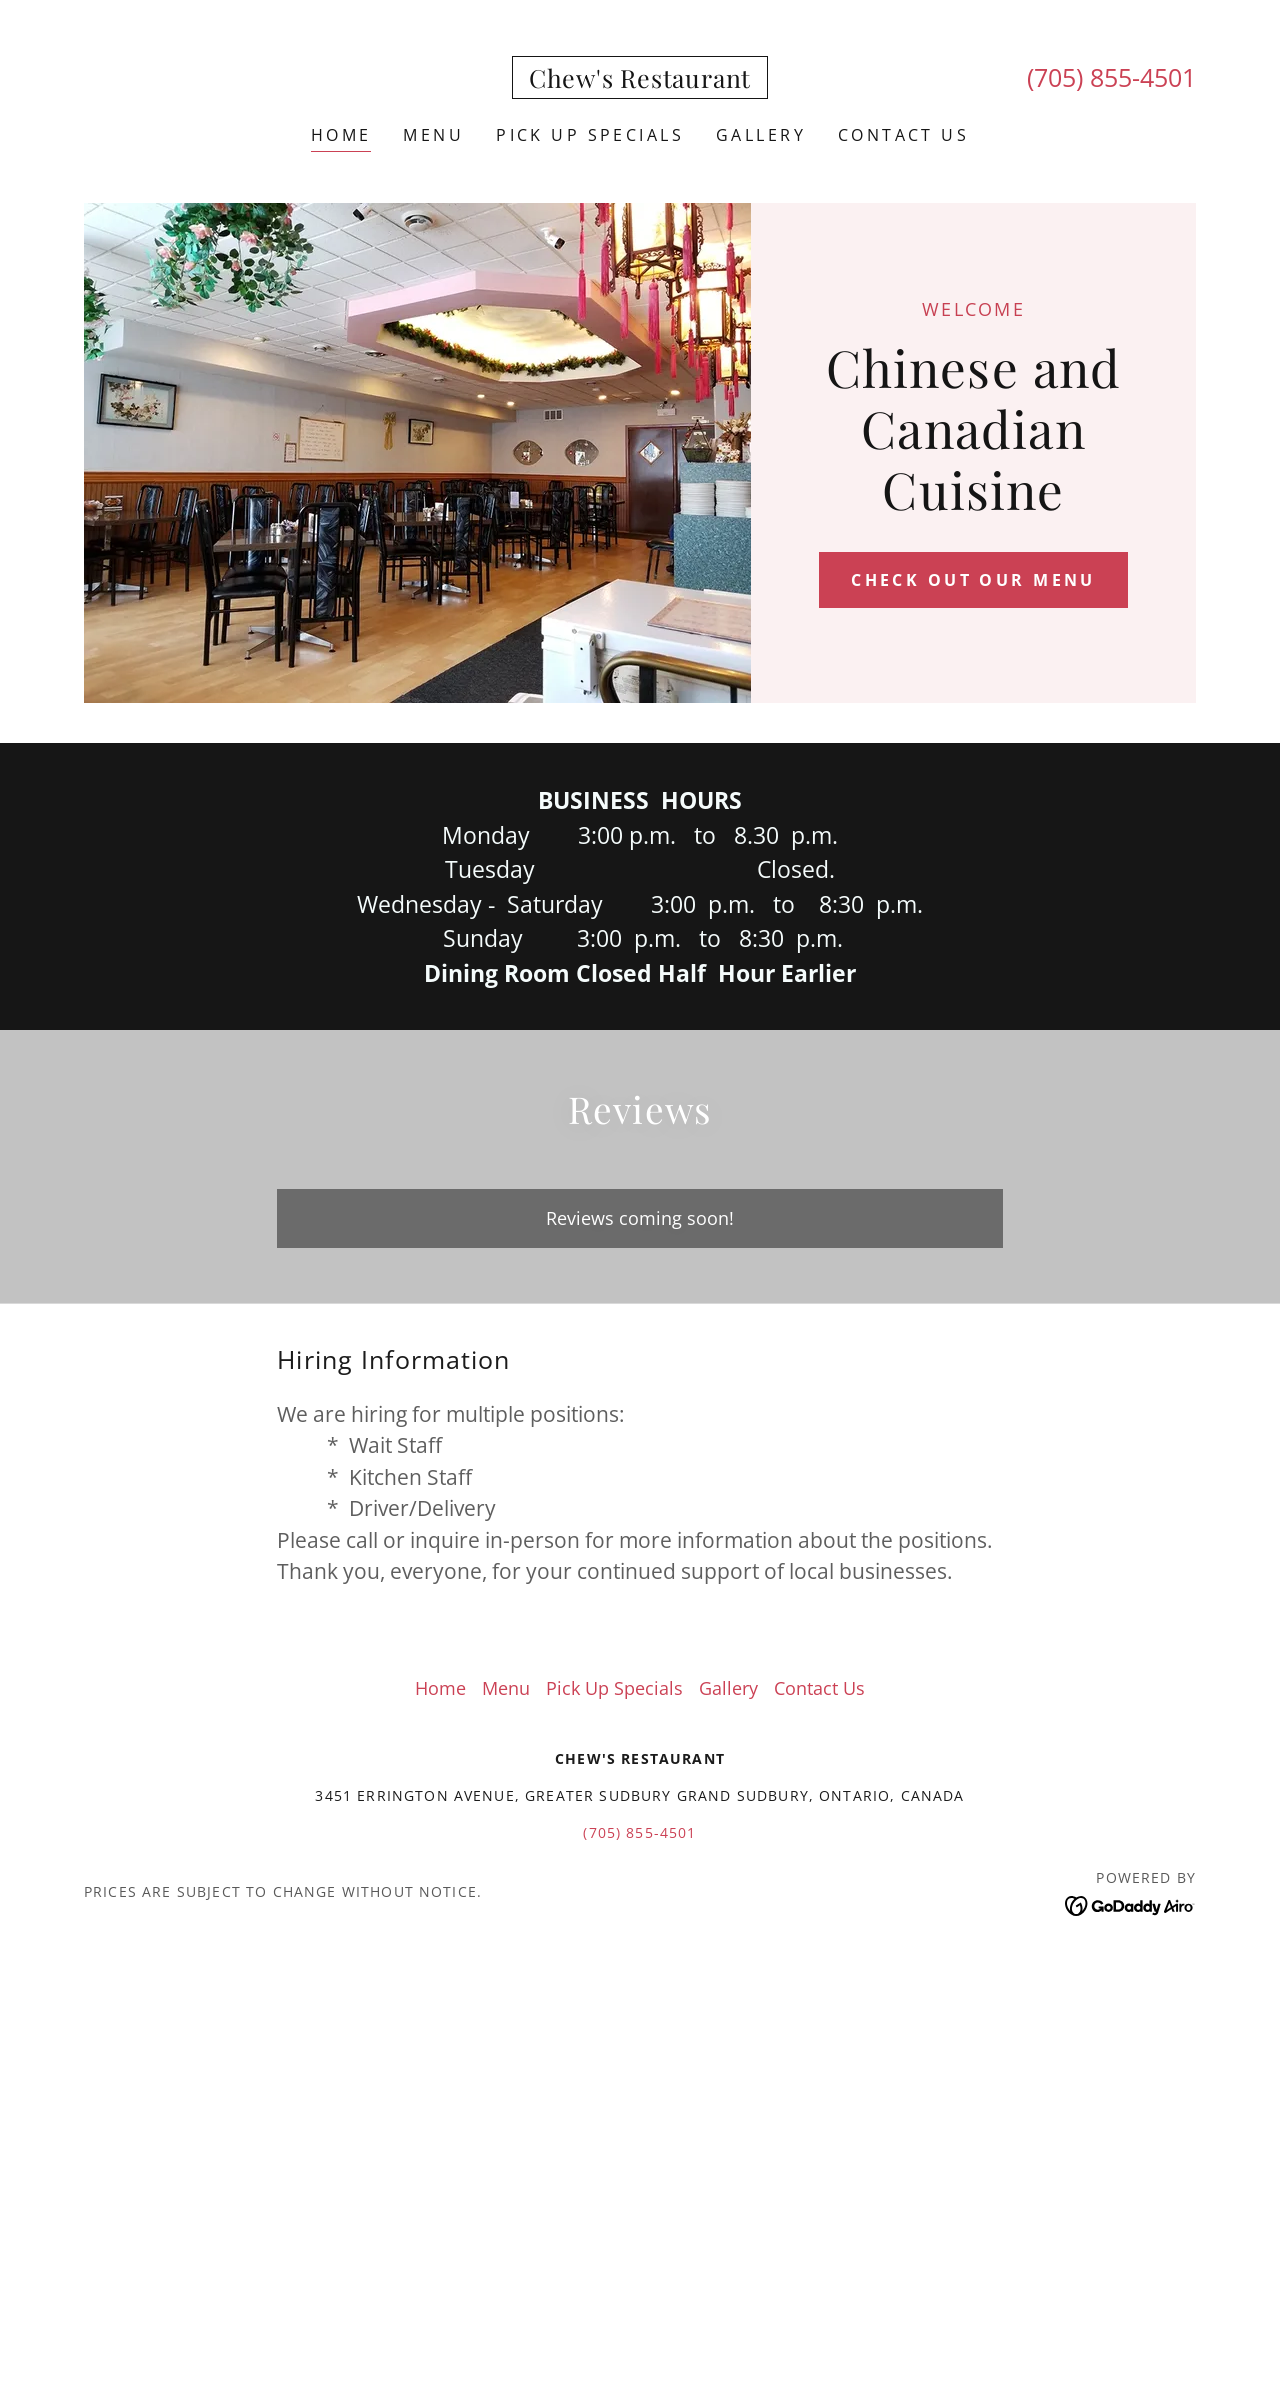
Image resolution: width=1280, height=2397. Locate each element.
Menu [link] (433, 135)
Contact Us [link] (903, 135)
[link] (640, 81)
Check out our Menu (973, 580)
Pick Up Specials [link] (590, 135)
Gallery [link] (761, 135)
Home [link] (341, 135)
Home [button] (440, 1688)
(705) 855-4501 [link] (1111, 77)
